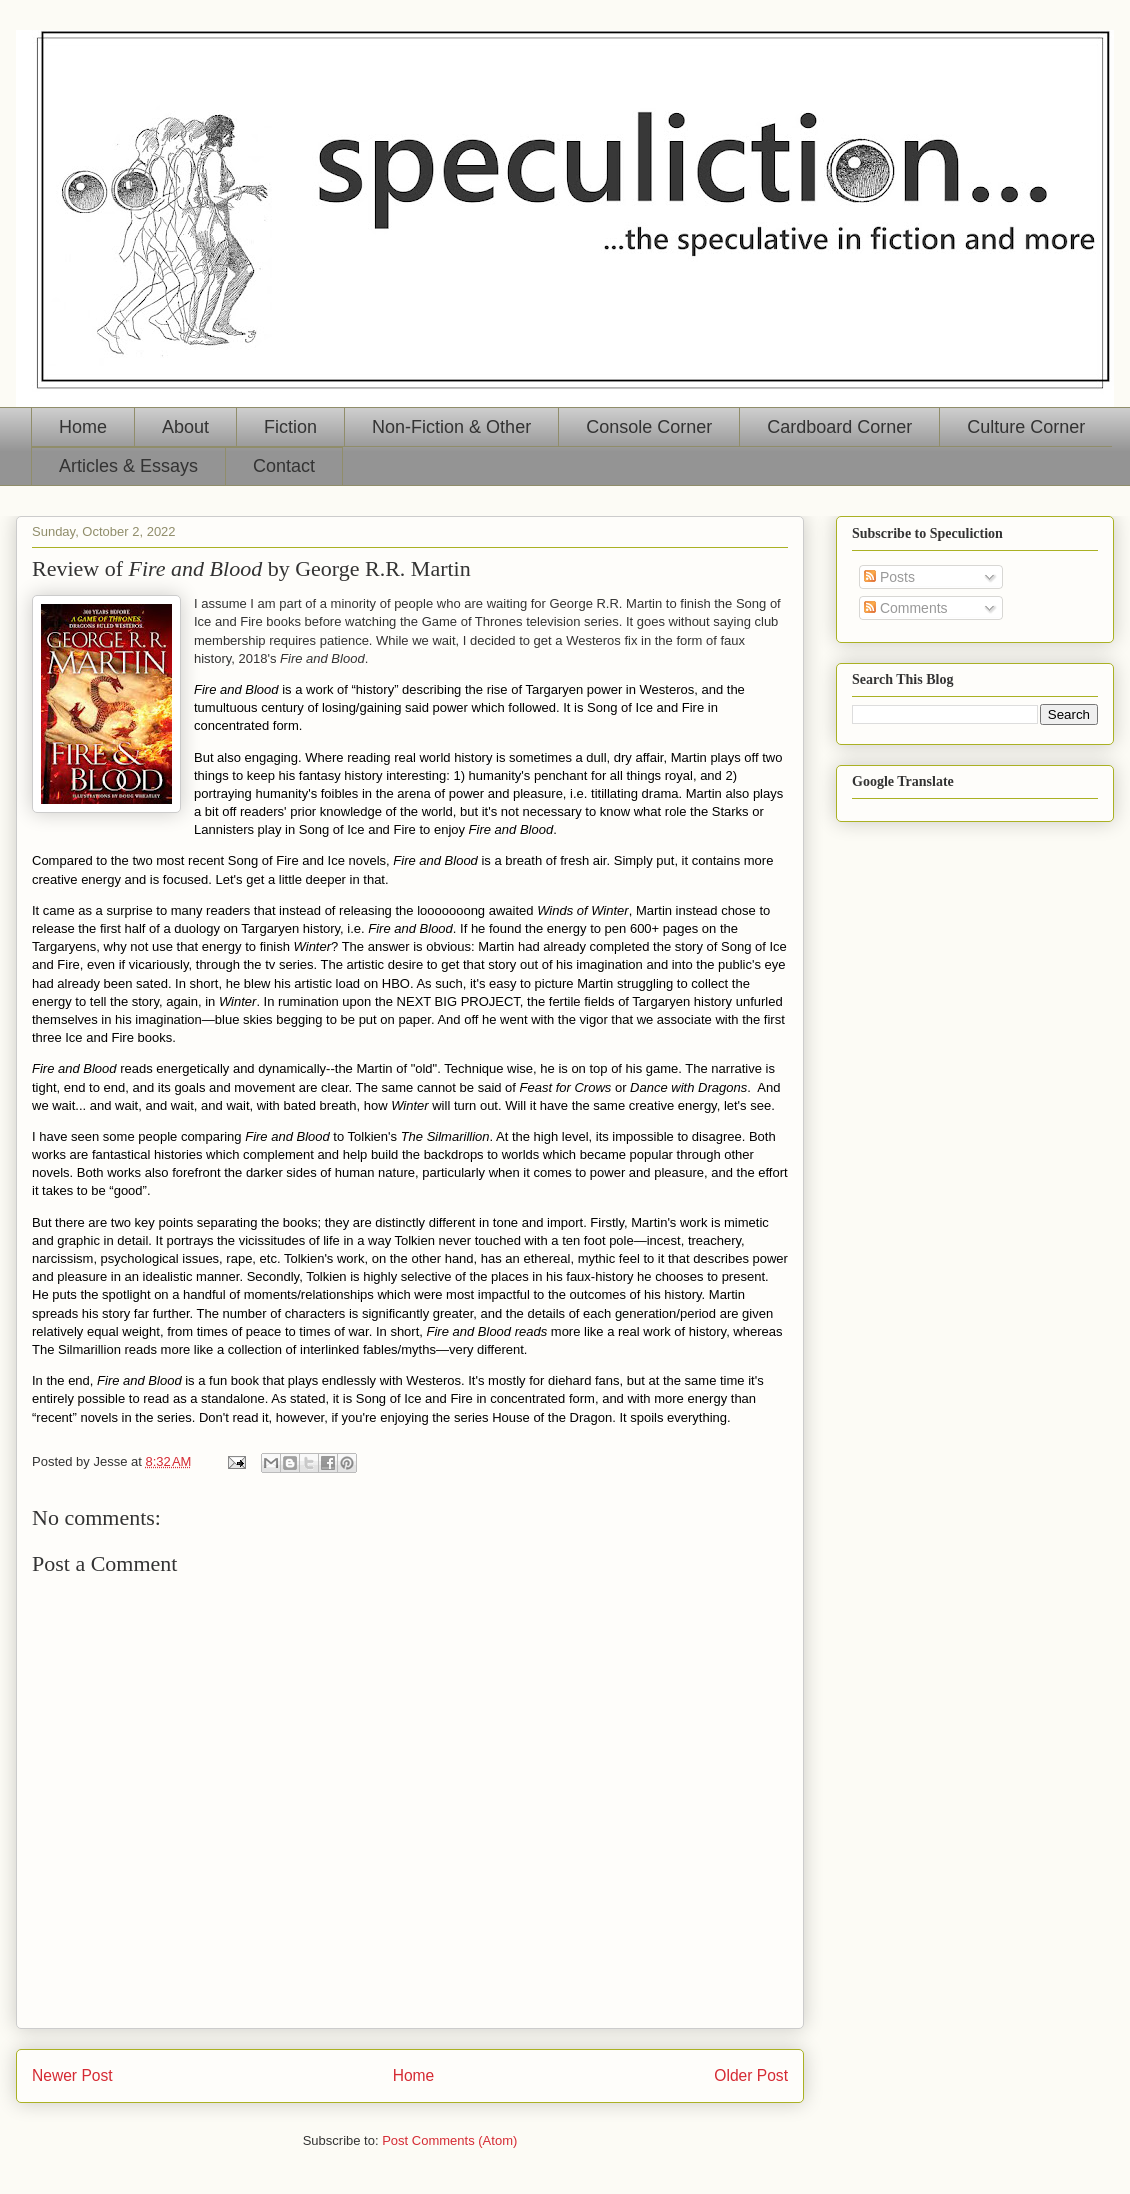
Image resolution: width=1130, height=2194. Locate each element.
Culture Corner (1026, 427)
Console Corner (649, 427)
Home (83, 427)
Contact (284, 466)
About (185, 427)
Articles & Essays (128, 466)
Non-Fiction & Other (451, 427)
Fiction (290, 427)
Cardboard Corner (839, 427)
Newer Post (72, 2075)
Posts (889, 577)
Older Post (751, 2075)
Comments (906, 608)
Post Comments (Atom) (449, 2140)
